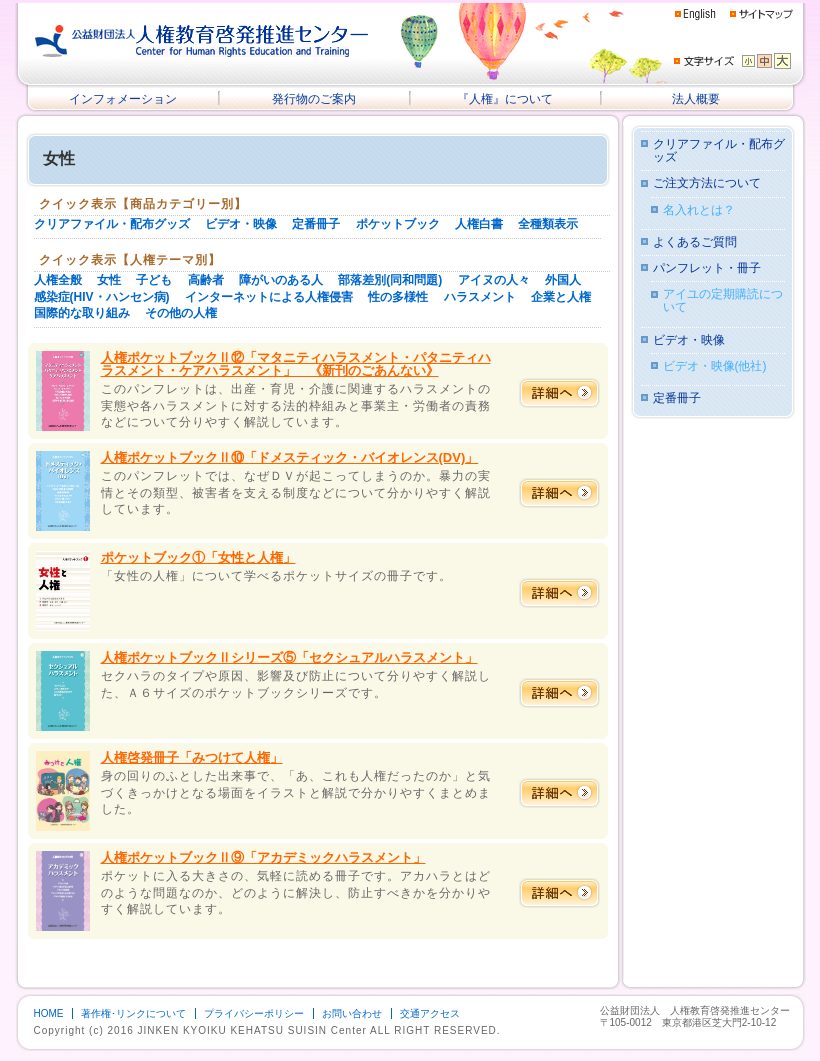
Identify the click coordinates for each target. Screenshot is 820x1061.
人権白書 (479, 224)
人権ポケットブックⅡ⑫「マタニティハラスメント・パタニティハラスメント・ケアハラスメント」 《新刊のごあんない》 (296, 364)
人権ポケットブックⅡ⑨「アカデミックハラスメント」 (263, 857)
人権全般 (58, 280)
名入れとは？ (699, 210)
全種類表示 (548, 224)
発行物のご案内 (314, 99)
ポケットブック (398, 224)
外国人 (563, 280)
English (695, 14)
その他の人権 (181, 313)
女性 (109, 280)
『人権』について (505, 99)
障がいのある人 (281, 280)
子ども (154, 280)
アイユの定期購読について (723, 301)
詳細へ (559, 393)
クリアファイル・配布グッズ (112, 224)
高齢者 (206, 280)
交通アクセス (430, 1013)
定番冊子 (316, 224)
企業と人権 (561, 297)
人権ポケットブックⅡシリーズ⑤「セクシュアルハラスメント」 (289, 657)
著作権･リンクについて (133, 1013)
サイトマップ (761, 13)
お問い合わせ (352, 1013)
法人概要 (696, 99)
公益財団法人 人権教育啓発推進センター (202, 41)
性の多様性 (398, 297)
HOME (49, 1013)
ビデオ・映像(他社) (715, 366)
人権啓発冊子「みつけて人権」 (192, 757)
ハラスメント (480, 297)
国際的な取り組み (82, 313)
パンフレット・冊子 (707, 268)
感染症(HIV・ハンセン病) (102, 297)
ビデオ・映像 (241, 224)
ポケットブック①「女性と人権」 (198, 557)
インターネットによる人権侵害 (269, 297)
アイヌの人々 (494, 280)
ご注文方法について (707, 183)
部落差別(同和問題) (390, 280)
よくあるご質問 (695, 242)
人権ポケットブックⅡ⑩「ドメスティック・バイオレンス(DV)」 (290, 457)
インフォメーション (123, 99)
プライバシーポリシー (254, 1013)
